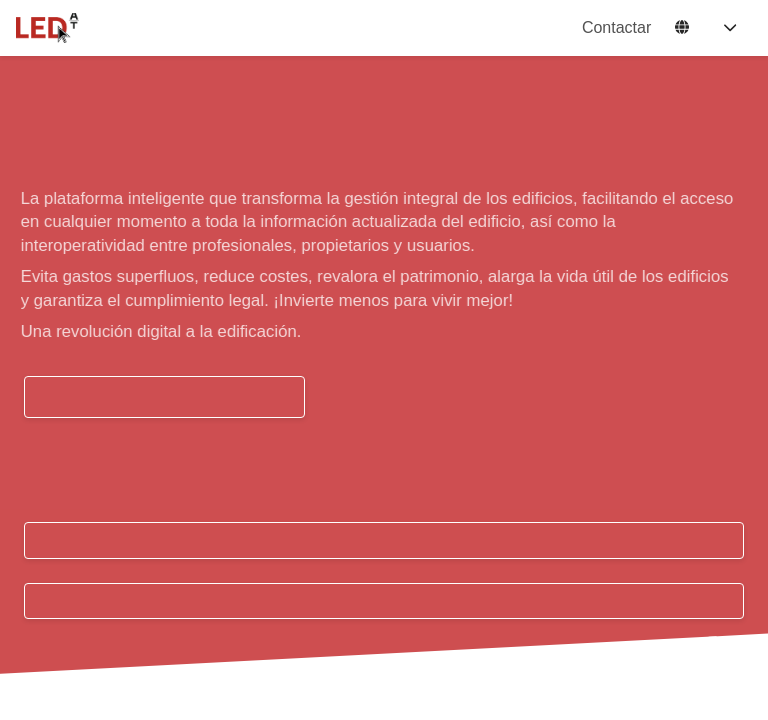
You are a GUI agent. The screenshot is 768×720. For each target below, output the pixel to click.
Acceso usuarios (384, 540)
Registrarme (384, 601)
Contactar (616, 27)
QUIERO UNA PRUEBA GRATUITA (164, 397)
